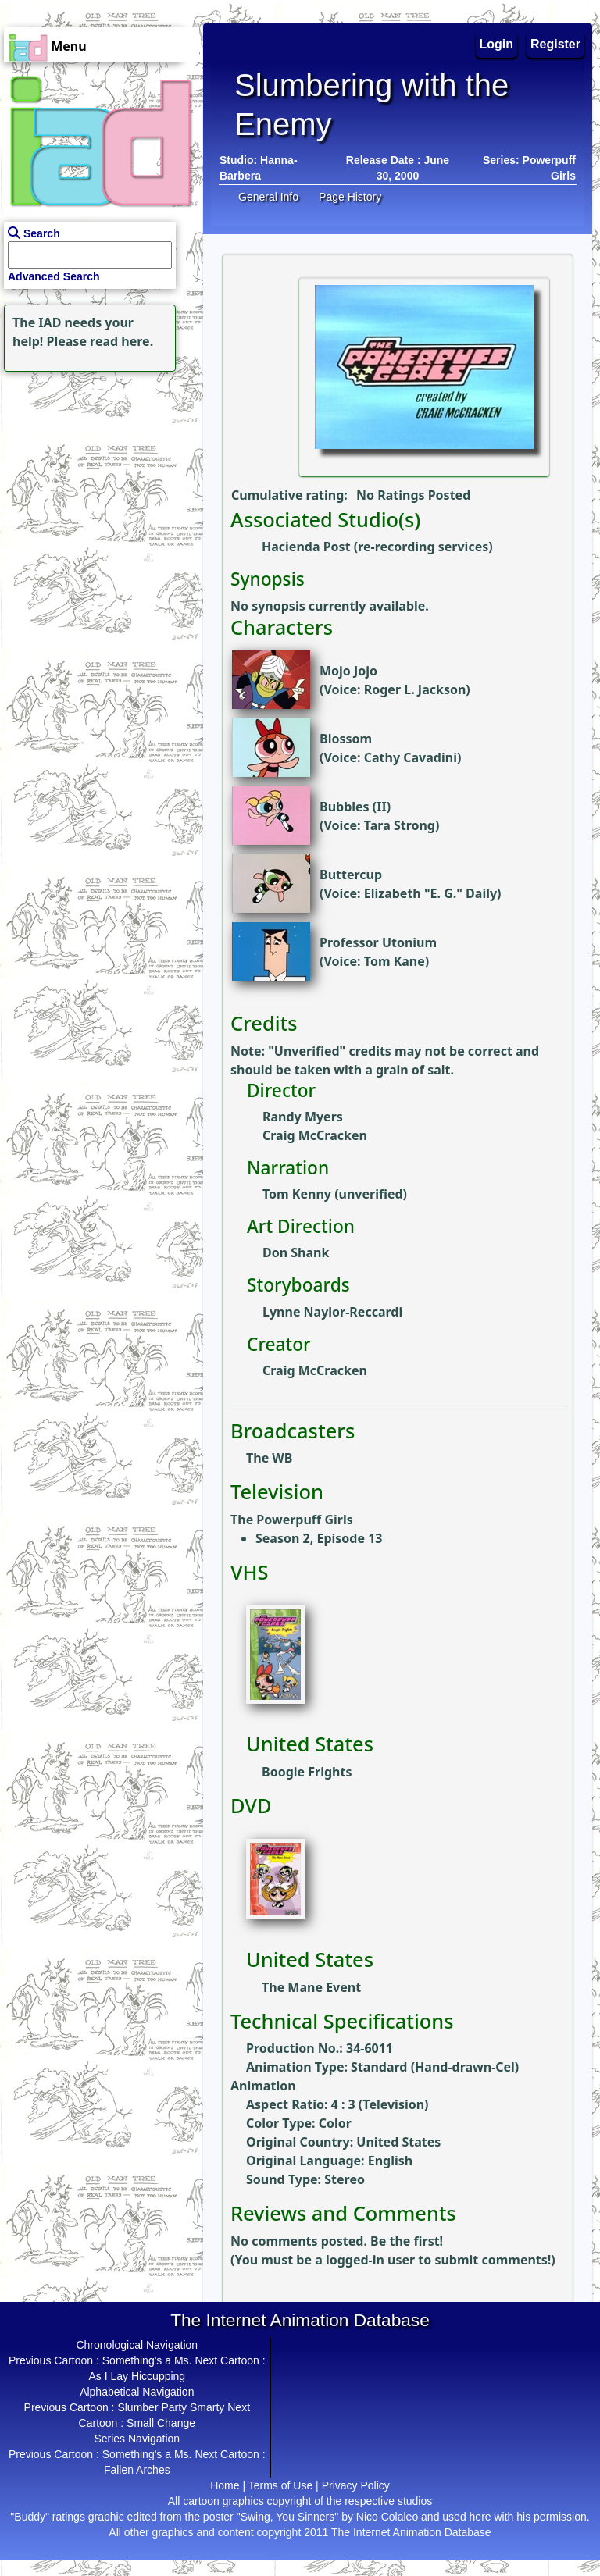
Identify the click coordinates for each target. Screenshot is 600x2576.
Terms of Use (280, 2485)
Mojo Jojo (348, 670)
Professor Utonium (378, 942)
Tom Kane (394, 961)
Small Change (161, 2423)
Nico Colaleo (387, 2516)
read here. (121, 341)
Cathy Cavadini (410, 757)
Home (224, 2485)
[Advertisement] (97, 473)
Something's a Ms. (147, 2360)
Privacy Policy (356, 2485)
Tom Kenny (296, 1193)
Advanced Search (54, 276)
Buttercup (351, 874)
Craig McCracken (314, 1135)
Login (497, 44)
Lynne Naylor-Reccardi (332, 1311)
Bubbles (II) (355, 806)
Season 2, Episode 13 (318, 1538)
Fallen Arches (137, 2470)
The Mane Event (311, 1987)
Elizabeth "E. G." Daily (430, 893)
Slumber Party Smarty (170, 2407)
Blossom (346, 738)
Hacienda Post (306, 546)
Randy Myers (302, 1116)
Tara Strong (399, 825)
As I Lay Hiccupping (136, 2376)
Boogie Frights (307, 1771)
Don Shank (295, 1252)
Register (555, 44)
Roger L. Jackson (415, 689)
